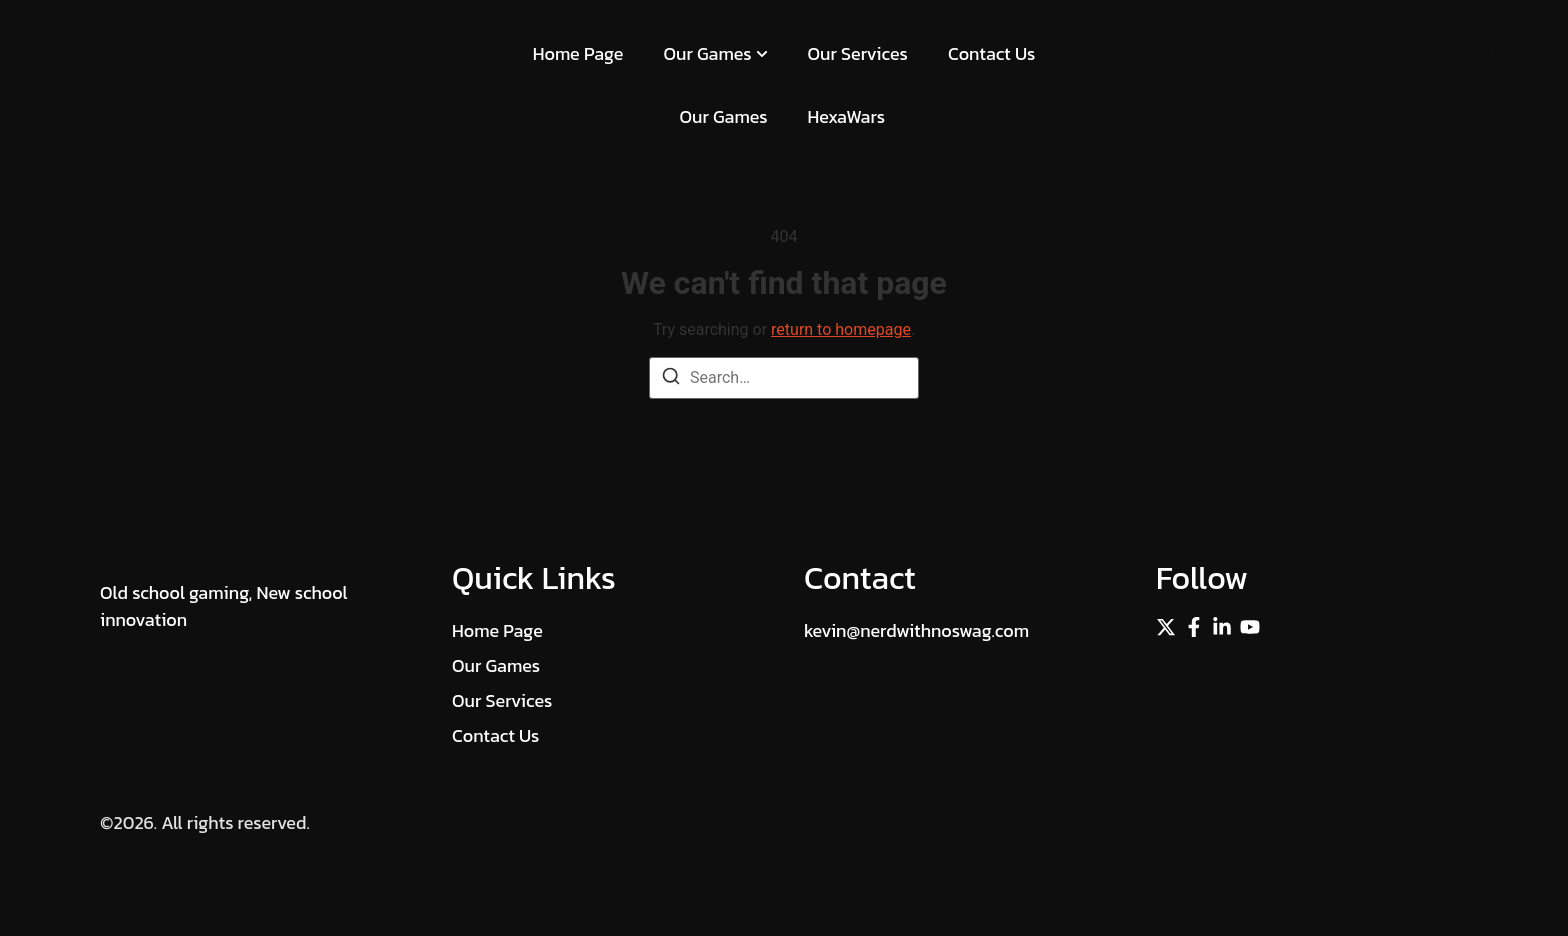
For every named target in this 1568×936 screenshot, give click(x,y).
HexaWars (847, 116)
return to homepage (841, 329)
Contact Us (991, 53)
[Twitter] (1166, 627)
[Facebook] (1194, 627)
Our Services (858, 53)
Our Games (715, 53)
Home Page (578, 53)
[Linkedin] (1222, 627)
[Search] (671, 379)
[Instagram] (1250, 627)
